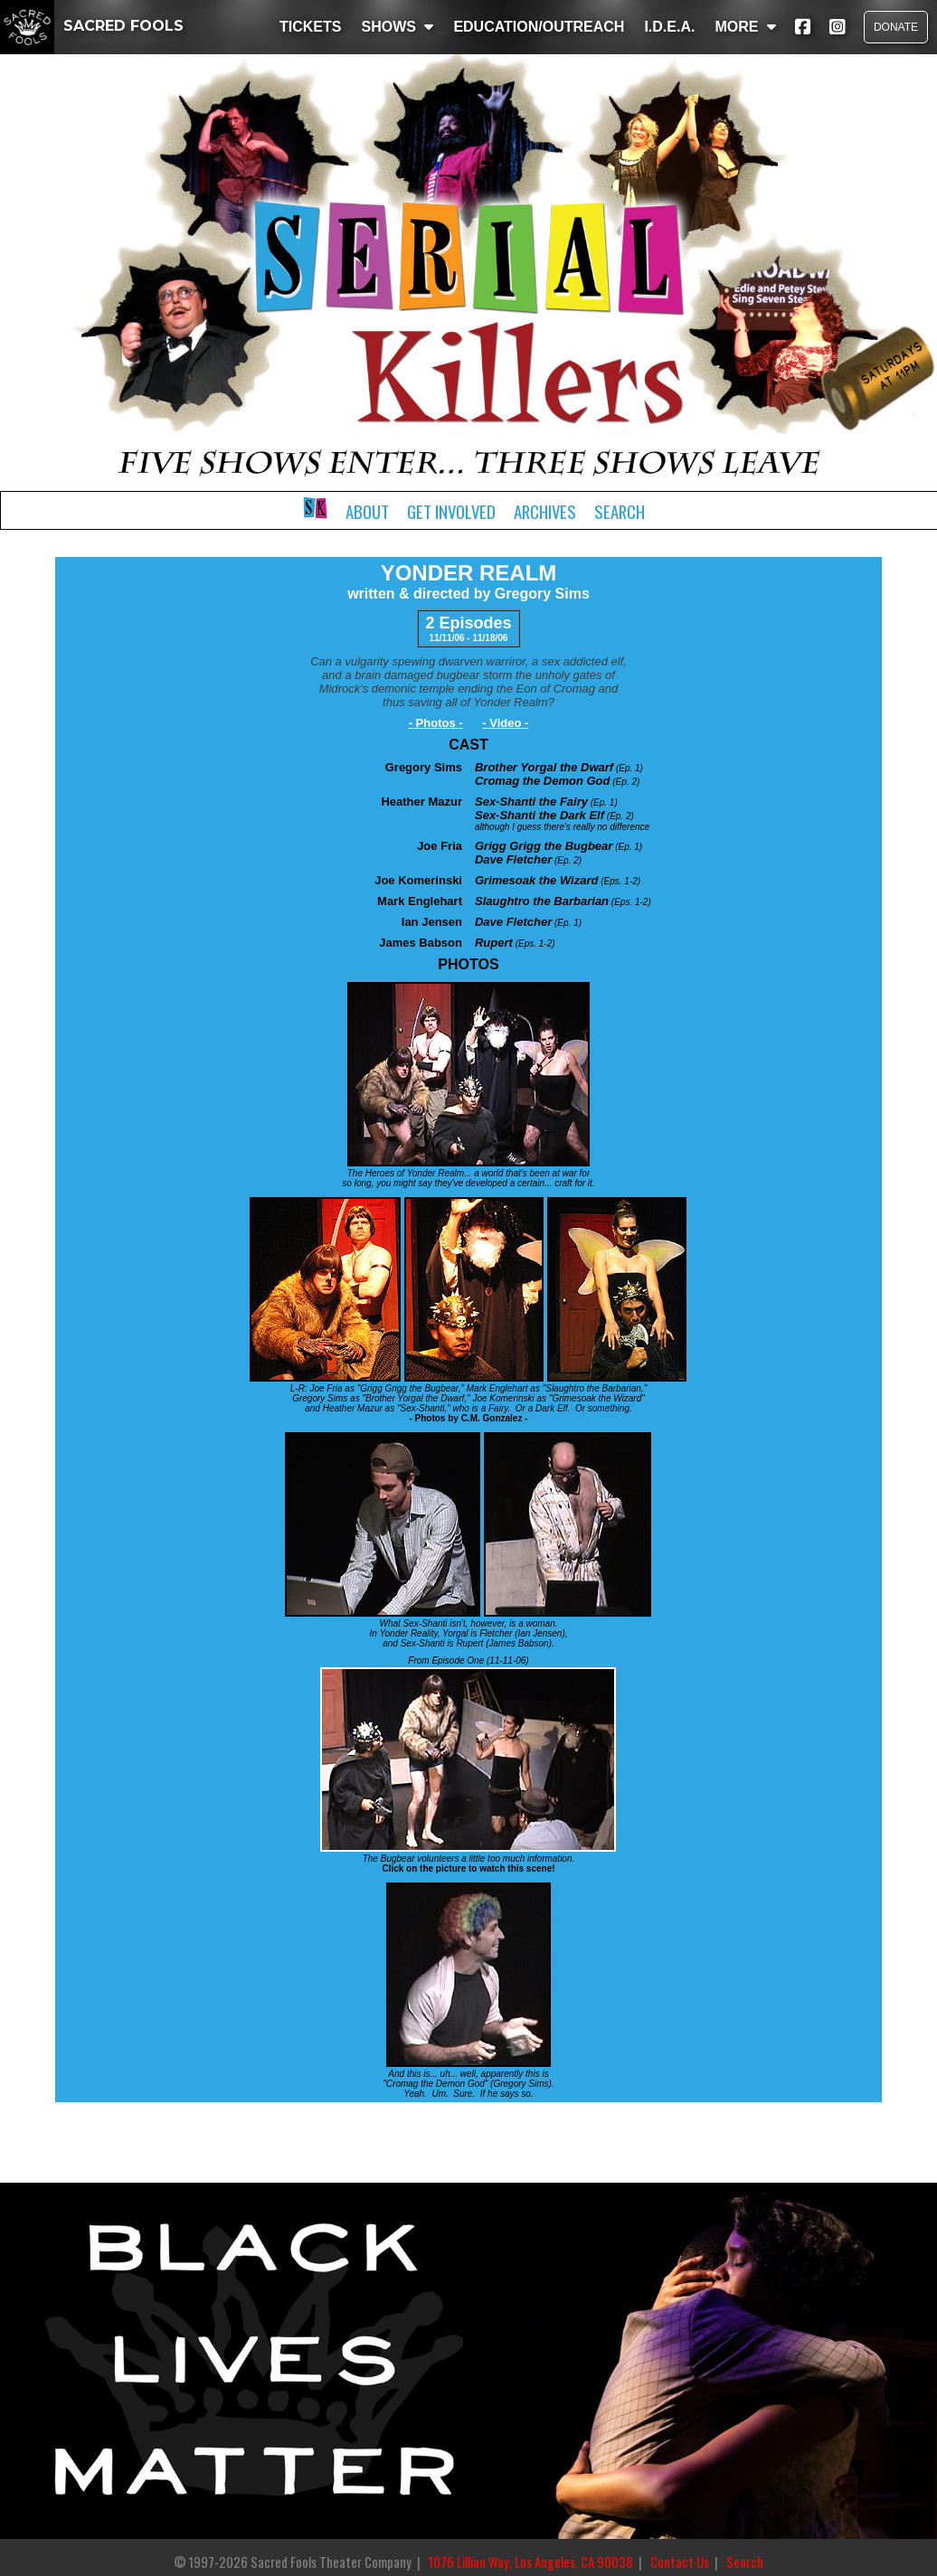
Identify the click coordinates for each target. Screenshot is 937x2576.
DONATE (896, 27)
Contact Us (679, 2561)
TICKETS (310, 26)
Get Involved (451, 511)
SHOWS (397, 26)
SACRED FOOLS (92, 25)
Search (619, 511)
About (367, 511)
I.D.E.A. (669, 26)
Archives (545, 511)
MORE (745, 26)
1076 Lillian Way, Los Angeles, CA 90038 (531, 2561)
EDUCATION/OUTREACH (538, 26)
